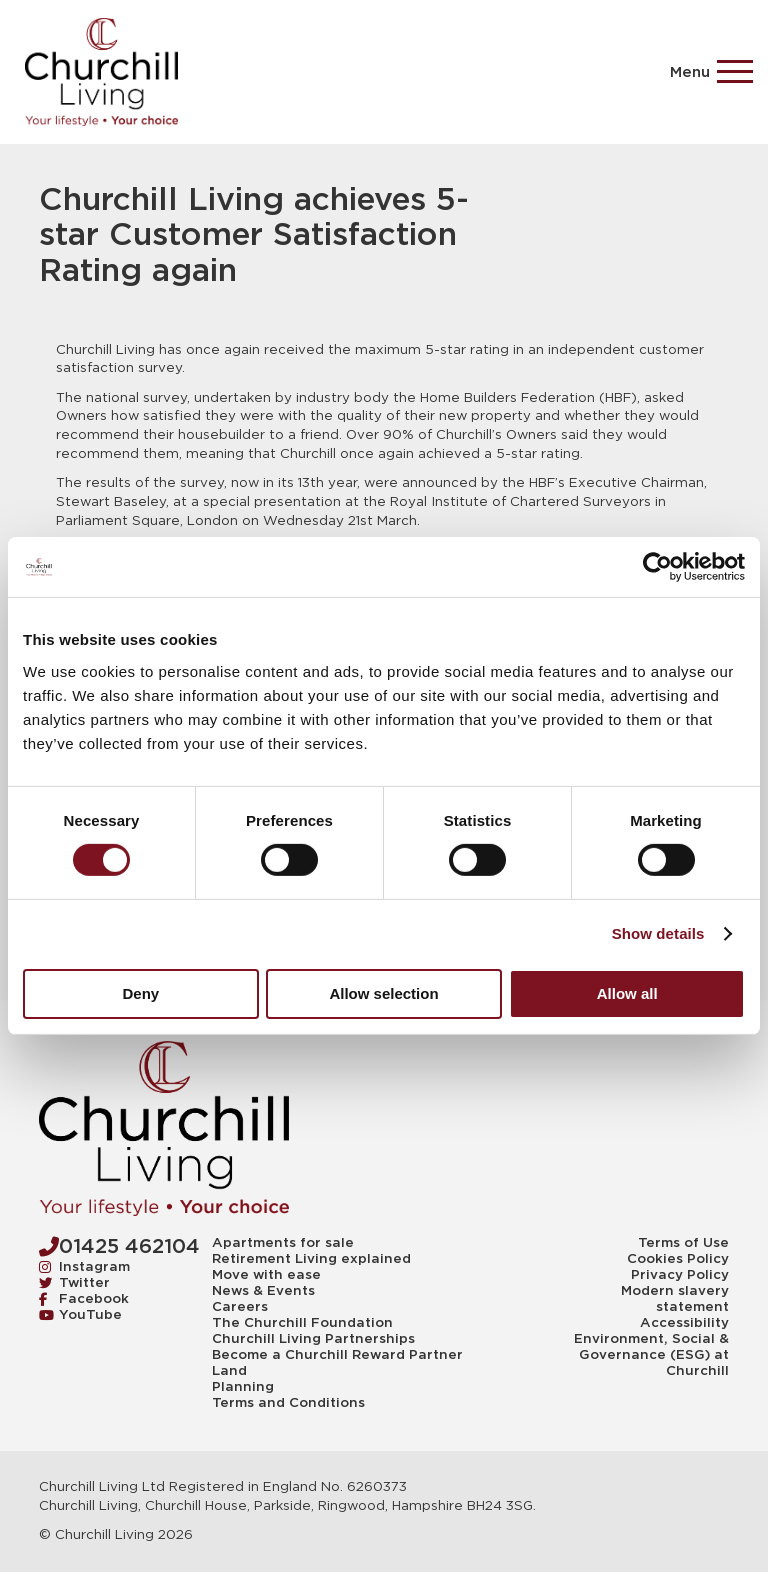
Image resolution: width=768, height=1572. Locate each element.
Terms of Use (683, 1243)
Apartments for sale (283, 1243)
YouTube (80, 1314)
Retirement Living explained (311, 1259)
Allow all (627, 993)
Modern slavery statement (675, 1299)
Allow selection (383, 993)
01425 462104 (119, 1246)
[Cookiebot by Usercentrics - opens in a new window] (657, 567)
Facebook (84, 1298)
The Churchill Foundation (302, 1323)
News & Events (263, 1291)
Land (229, 1371)
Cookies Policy (678, 1259)
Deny (140, 993)
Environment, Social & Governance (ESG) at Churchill (651, 1355)
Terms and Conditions (288, 1403)
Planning (243, 1387)
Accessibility (684, 1323)
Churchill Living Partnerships (313, 1339)
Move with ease (266, 1275)
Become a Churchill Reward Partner (337, 1355)
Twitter (74, 1282)
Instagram (84, 1266)
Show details (658, 933)
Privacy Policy (680, 1275)
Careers (240, 1307)
